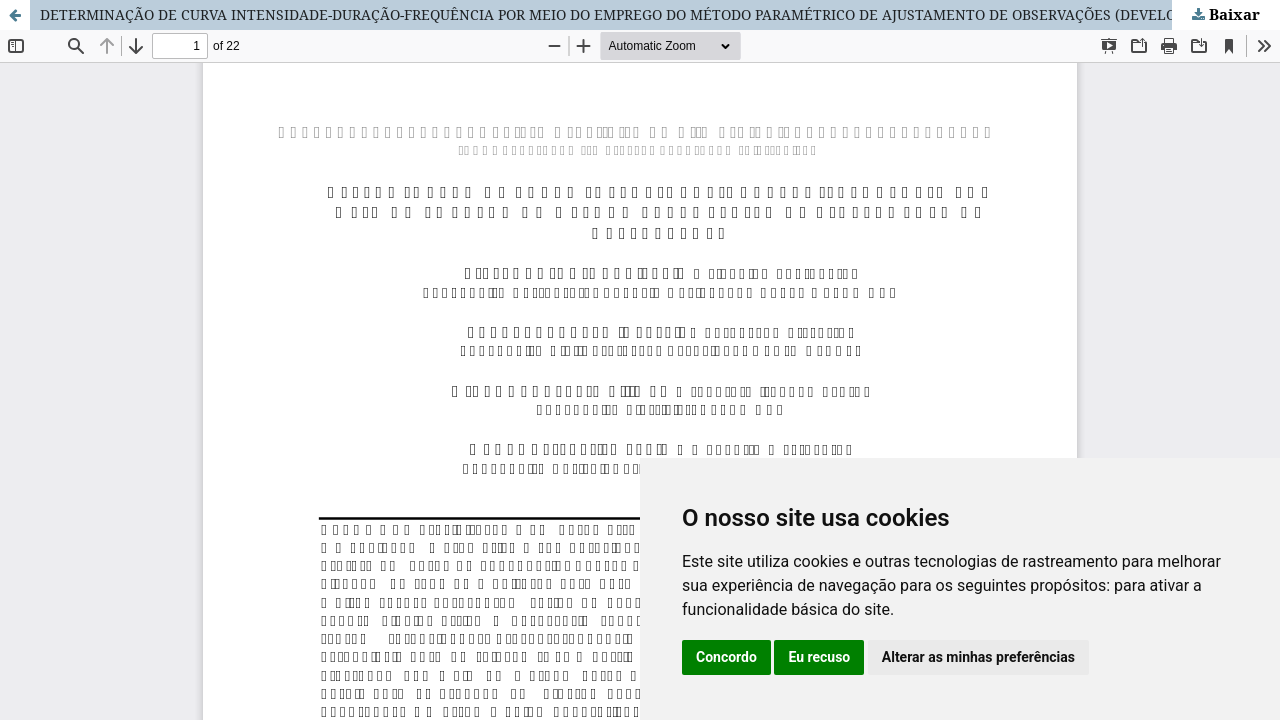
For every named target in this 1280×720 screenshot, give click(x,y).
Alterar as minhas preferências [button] (978, 657)
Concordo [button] (726, 657)
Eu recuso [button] (819, 657)
